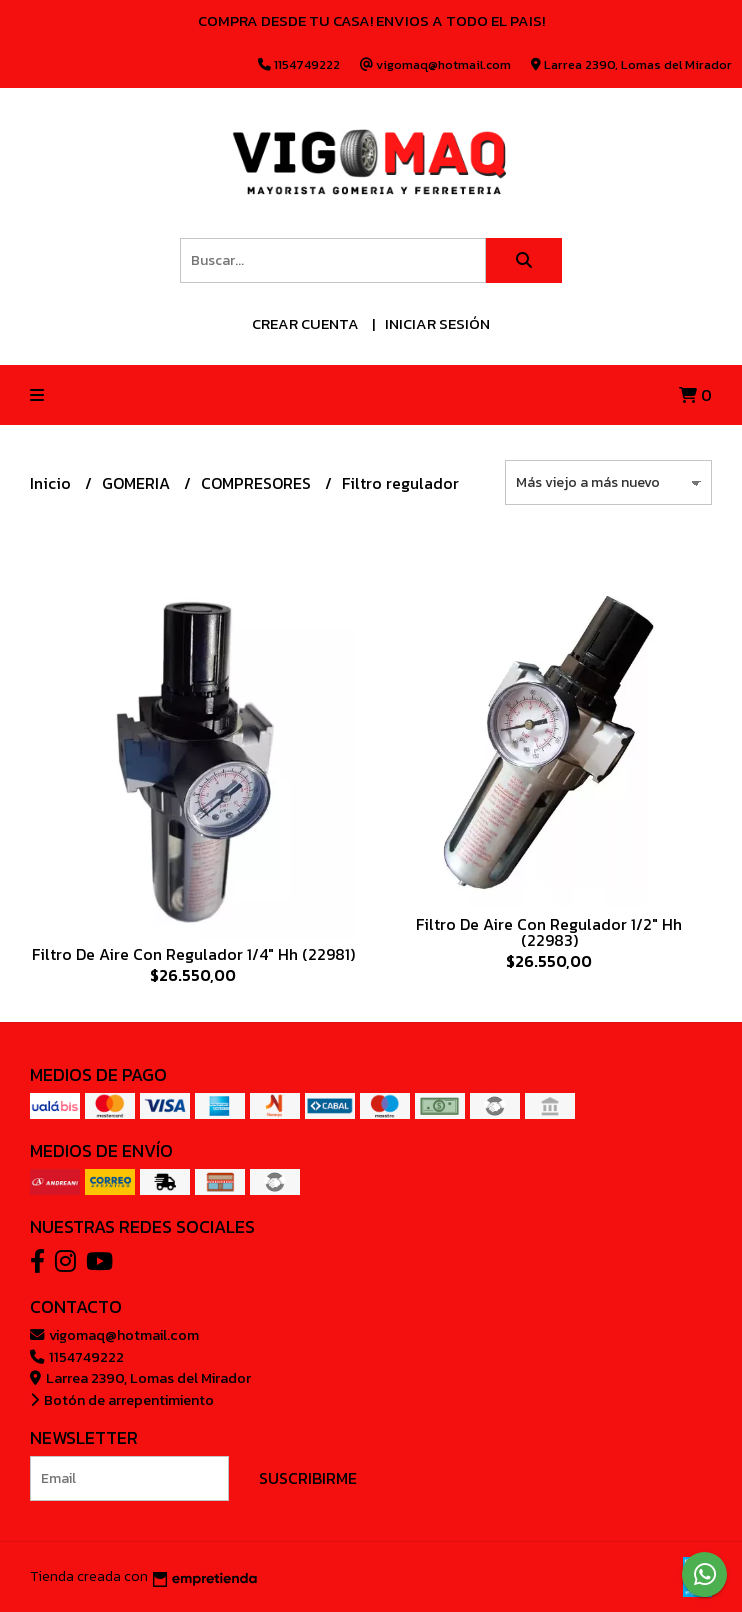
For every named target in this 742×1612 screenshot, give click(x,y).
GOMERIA (138, 483)
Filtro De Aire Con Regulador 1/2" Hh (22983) (549, 932)
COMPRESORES (258, 483)
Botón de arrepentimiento (122, 1400)
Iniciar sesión (437, 323)
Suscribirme (308, 1478)
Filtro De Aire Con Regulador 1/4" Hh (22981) (193, 954)
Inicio (52, 483)
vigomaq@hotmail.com (114, 1335)
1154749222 (77, 1357)
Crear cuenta (305, 323)
